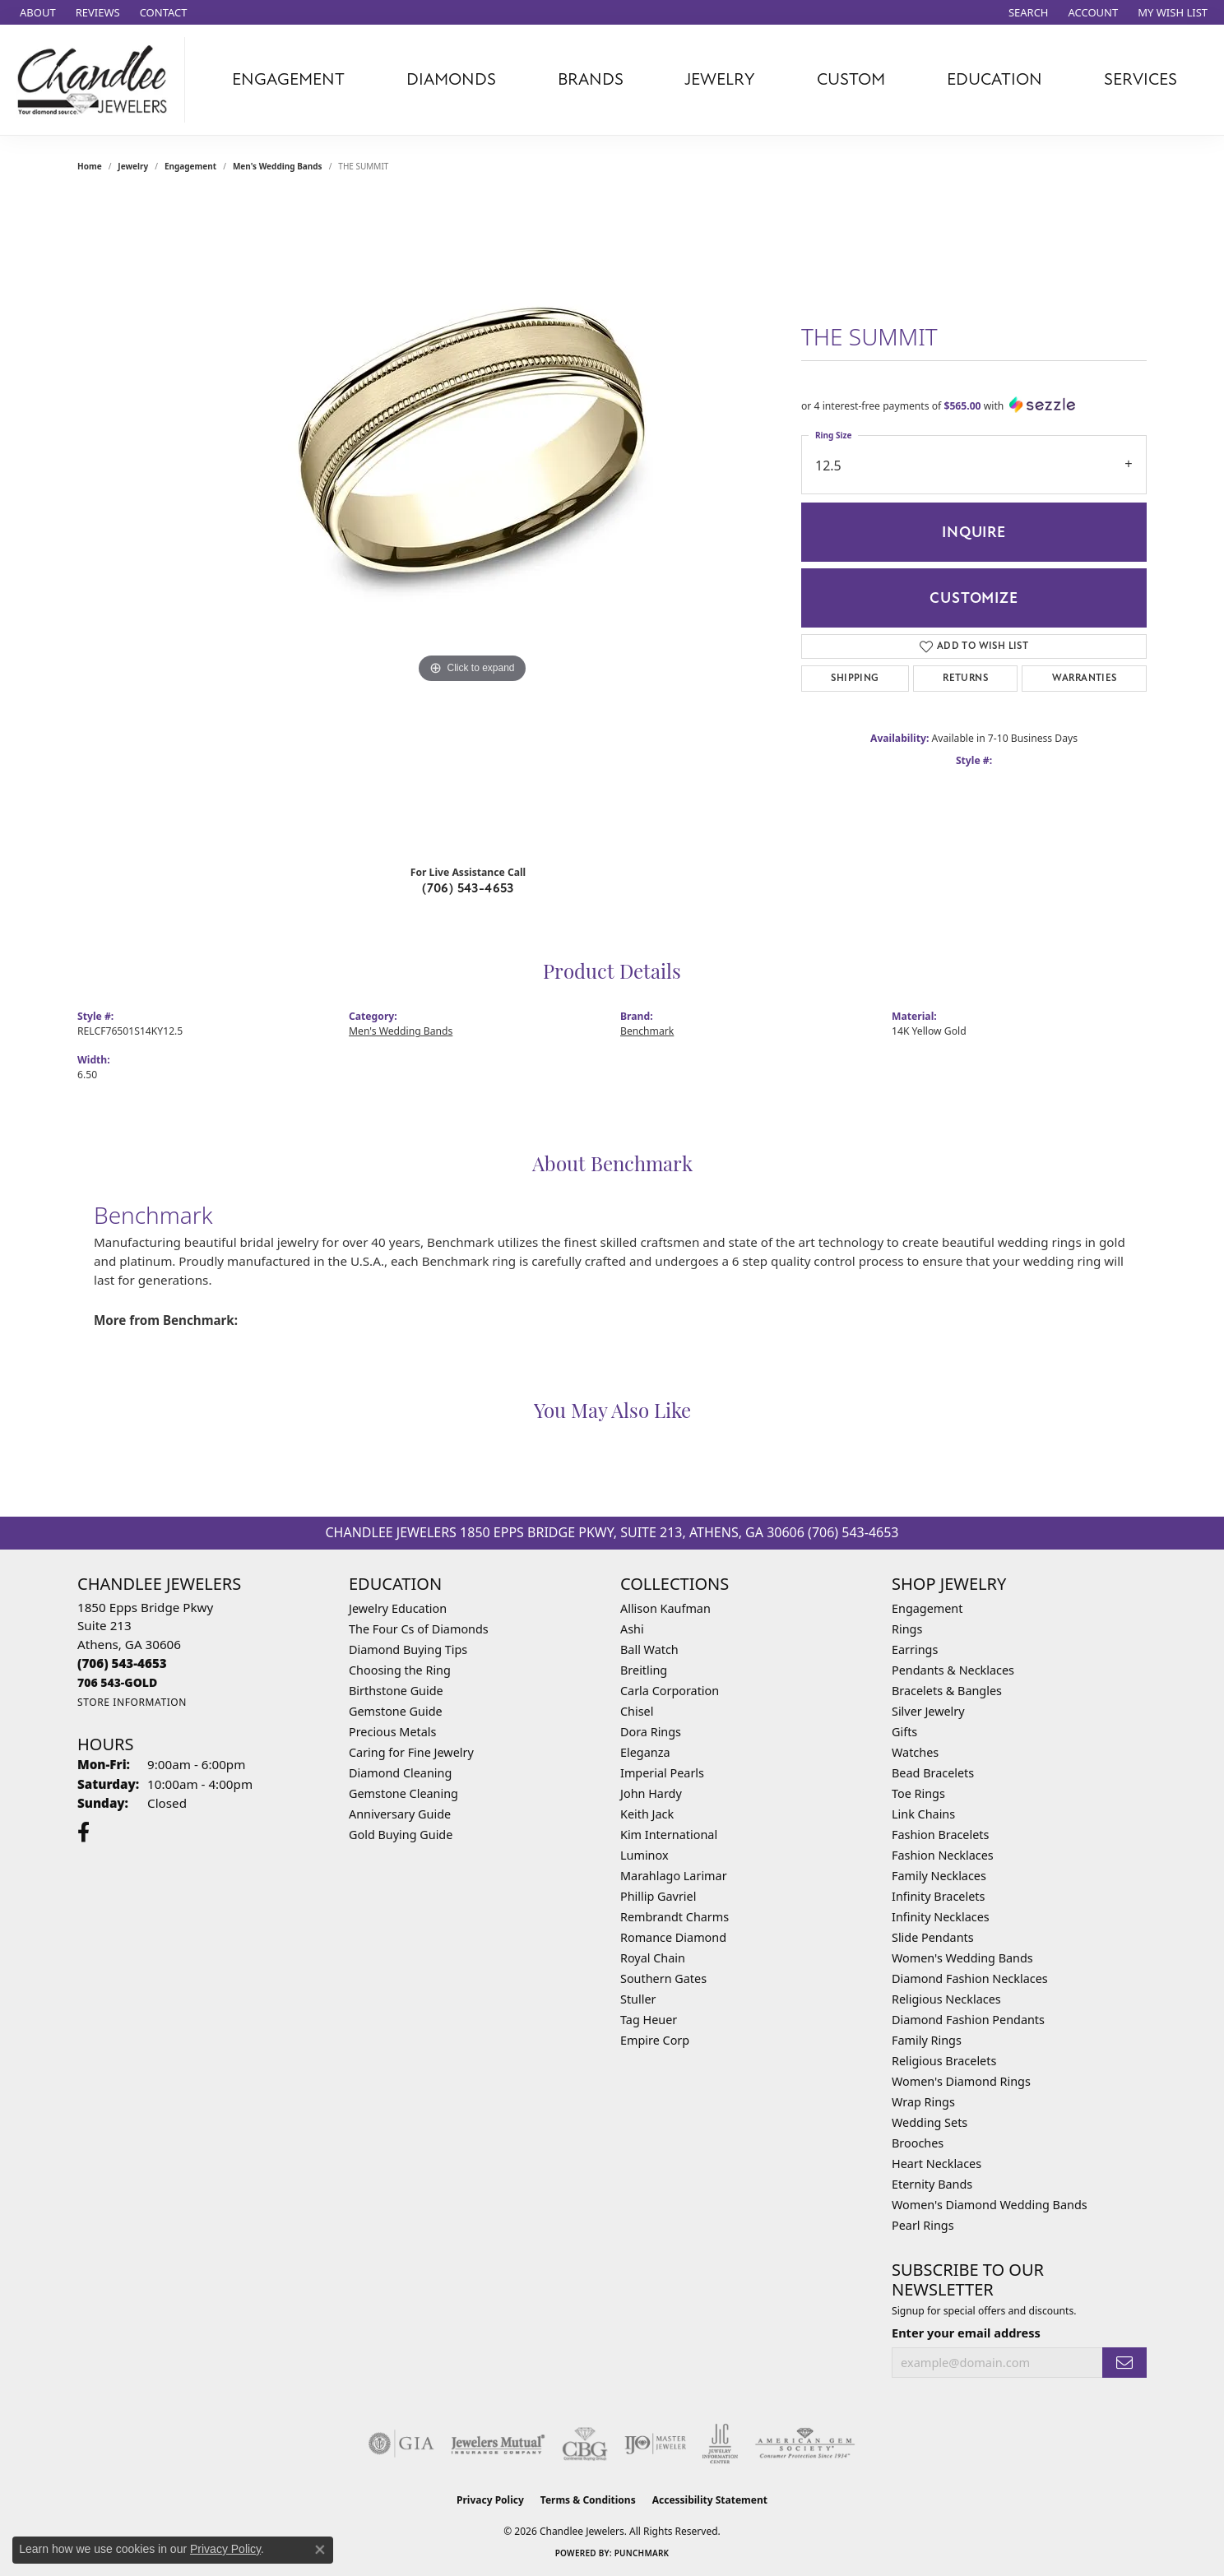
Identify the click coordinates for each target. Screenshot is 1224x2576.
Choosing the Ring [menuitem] (400, 1670)
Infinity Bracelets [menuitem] (938, 1896)
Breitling (643, 1670)
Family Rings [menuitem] (927, 2040)
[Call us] (117, 1682)
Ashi (632, 1629)
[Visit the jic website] (720, 2443)
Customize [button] (974, 598)
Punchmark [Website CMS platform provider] (642, 2553)
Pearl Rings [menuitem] (923, 2225)
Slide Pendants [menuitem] (933, 1937)
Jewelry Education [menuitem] (398, 1608)
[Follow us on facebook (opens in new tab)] (83, 1832)
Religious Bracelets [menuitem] (944, 2061)
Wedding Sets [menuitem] (929, 2122)
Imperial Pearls (662, 1773)
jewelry (133, 166)
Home (89, 166)
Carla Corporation (669, 1690)
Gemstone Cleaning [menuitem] (403, 1793)
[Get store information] (132, 1702)
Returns (965, 678)
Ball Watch (649, 1649)
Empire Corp (654, 2040)
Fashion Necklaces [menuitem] (943, 1855)
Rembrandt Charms (674, 1917)
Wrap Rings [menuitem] (923, 2102)
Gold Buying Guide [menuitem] (400, 1834)
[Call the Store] (122, 1663)
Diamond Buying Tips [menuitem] (408, 1649)
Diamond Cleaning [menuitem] (400, 1773)
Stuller (638, 1999)
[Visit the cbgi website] (585, 2443)
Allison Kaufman (665, 1608)
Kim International (668, 1834)
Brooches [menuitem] (918, 2143)
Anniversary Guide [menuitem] (400, 1814)
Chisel (636, 1711)
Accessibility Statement (709, 2500)
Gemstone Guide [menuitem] (396, 1711)
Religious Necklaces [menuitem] (946, 1999)
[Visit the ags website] (804, 2443)
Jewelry (719, 79)
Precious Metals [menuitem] (392, 1732)
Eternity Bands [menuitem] (932, 2184)
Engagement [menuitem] (927, 1608)
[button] (1027, 12)
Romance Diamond (673, 1937)
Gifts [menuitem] (904, 1732)
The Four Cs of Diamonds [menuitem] (419, 1629)
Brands (591, 79)
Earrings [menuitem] (915, 1649)
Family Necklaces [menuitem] (939, 1875)
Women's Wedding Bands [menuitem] (962, 1958)
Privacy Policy (490, 2500)
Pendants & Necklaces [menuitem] (953, 1670)
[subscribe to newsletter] (1124, 2362)
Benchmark (647, 1031)
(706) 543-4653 (468, 888)
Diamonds (451, 79)
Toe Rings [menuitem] (918, 1793)
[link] (36, 12)
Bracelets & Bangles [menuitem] (947, 1690)
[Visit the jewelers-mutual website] (498, 2443)
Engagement (288, 79)
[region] (472, 523)
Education (994, 79)
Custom (851, 79)
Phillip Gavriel (658, 1896)
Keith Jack (647, 1814)
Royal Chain (652, 1958)
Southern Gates (663, 1978)
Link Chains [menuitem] (923, 1814)
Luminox (644, 1855)
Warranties (1084, 678)
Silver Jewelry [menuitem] (928, 1711)
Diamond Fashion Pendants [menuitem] (968, 2019)
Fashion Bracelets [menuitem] (940, 1834)
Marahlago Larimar (673, 1875)
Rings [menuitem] (907, 1629)
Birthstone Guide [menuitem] (396, 1690)
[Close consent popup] (320, 2550)
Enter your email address (966, 2332)
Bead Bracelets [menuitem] (933, 1773)
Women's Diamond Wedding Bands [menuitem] (989, 2204)
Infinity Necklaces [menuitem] (941, 1917)
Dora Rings (650, 1732)
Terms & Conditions (588, 2500)
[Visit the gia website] (401, 2443)
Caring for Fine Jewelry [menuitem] (411, 1752)
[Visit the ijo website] (655, 2443)
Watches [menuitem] (915, 1752)
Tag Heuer (648, 2019)
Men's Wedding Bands (277, 166)
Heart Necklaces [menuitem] (936, 2163)
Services (1140, 79)
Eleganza (645, 1752)
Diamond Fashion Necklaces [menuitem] (970, 1978)
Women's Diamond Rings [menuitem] (961, 2081)
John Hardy (651, 1793)
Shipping (855, 678)
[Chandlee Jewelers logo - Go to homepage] (96, 80)
